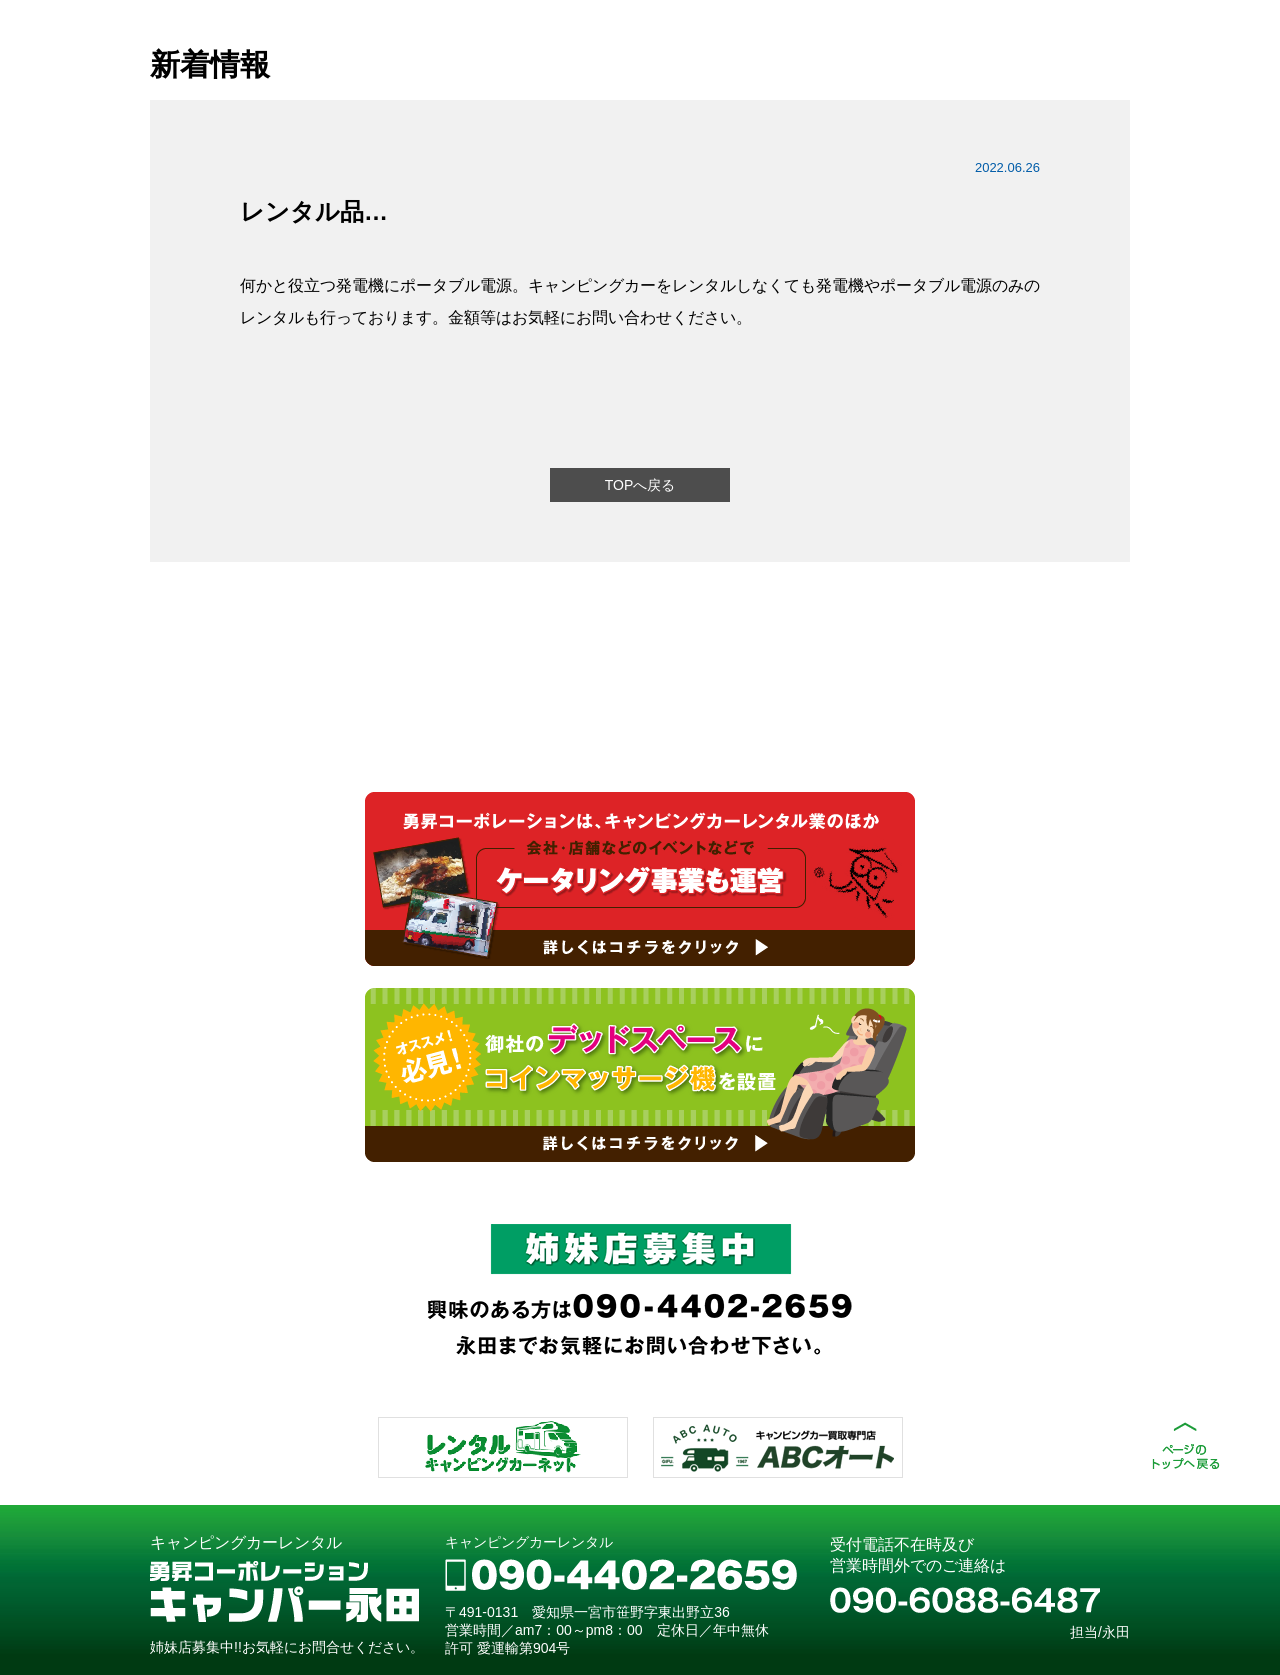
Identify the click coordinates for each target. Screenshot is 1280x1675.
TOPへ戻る (640, 485)
